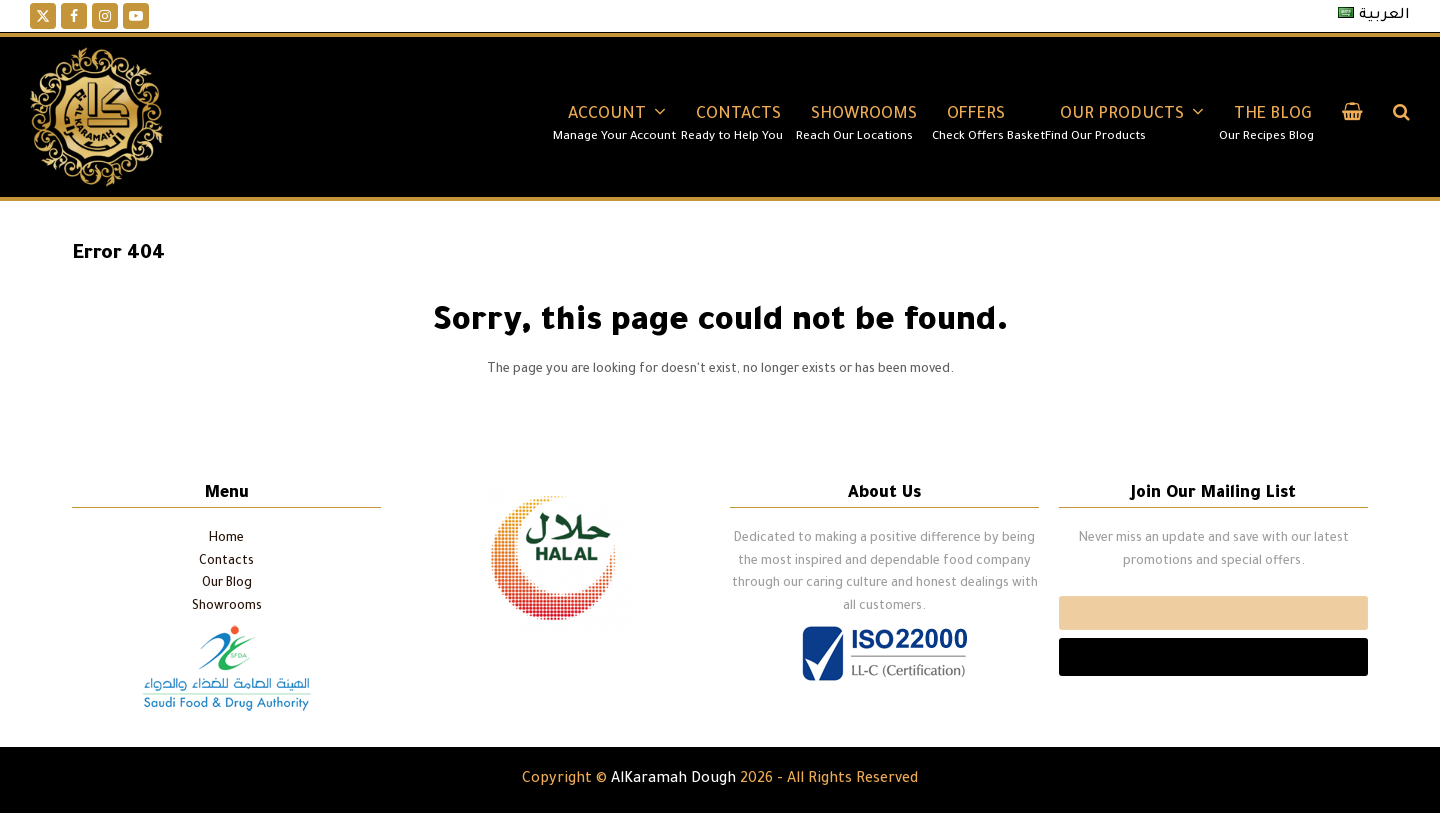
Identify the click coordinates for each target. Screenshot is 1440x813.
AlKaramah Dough (673, 780)
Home (226, 539)
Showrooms (227, 607)
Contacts (226, 562)
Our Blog (227, 584)
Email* (1213, 613)
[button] (1352, 117)
